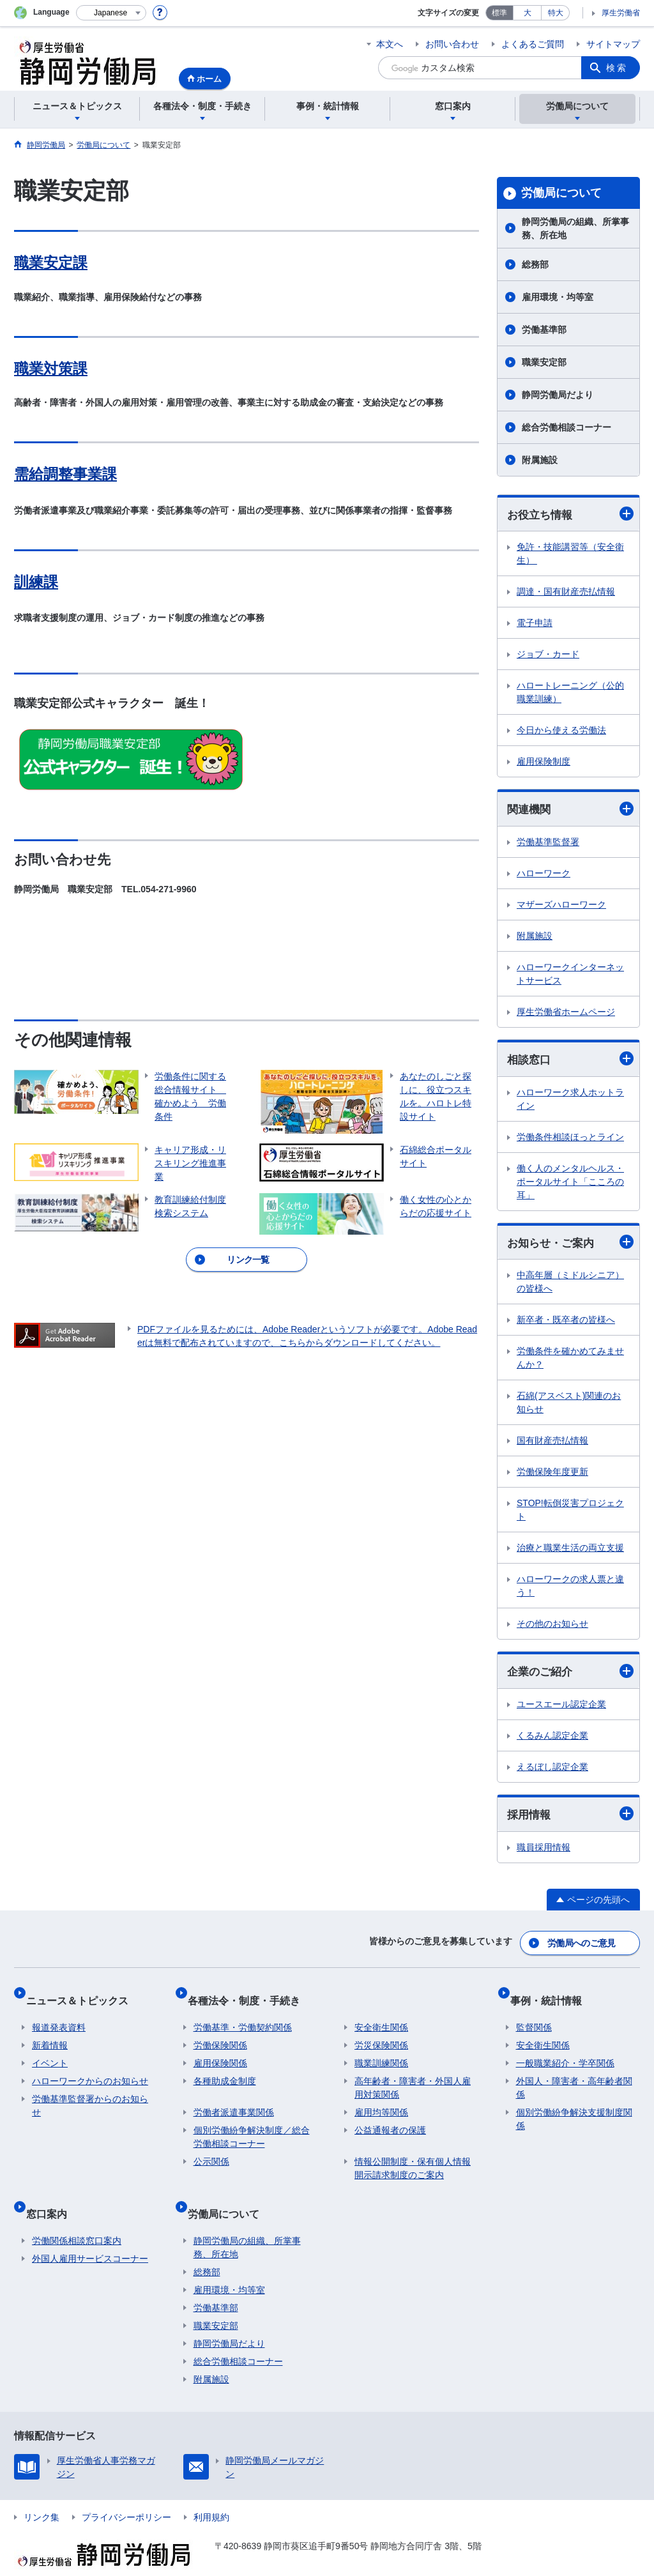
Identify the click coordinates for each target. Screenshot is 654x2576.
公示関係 (211, 2151)
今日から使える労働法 (561, 731)
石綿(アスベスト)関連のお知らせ (569, 1407)
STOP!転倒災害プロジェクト (570, 1514)
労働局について (561, 193)
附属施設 (540, 460)
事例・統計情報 (552, 1995)
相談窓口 (570, 1062)
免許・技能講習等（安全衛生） (570, 555)
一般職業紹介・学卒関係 (565, 2053)
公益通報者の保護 (390, 2120)
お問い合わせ (452, 44)
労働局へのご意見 (582, 1945)
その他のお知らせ (552, 1628)
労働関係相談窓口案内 (76, 2218)
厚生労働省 (621, 12)
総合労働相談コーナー (566, 427)
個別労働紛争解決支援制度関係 (574, 2109)
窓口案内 (52, 2196)
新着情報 (50, 2035)
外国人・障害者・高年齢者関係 (574, 2077)
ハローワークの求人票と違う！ (570, 1590)
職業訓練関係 (381, 2053)
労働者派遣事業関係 (234, 2102)
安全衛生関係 (381, 2017)
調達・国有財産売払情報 (566, 593)
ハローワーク (543, 876)
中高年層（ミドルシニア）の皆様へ (570, 1286)
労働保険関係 (220, 2035)
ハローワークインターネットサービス (570, 976)
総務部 (535, 264)
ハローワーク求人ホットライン (570, 1102)
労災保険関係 (381, 2035)
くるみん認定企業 (552, 1741)
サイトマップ (613, 44)
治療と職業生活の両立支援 (570, 1552)
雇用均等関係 (381, 2102)
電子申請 (534, 624)
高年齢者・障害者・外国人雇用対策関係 (412, 2077)
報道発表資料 (59, 2017)
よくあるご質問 (532, 44)
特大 (555, 12)
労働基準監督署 (548, 844)
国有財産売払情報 (552, 1445)
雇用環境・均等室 (557, 297)
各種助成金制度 (225, 2071)
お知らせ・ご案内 (570, 1245)
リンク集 (41, 2495)
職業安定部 (544, 362)
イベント (50, 2053)
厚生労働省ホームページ (566, 1014)
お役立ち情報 (570, 514)
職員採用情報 (543, 1853)
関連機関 (570, 810)
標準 (499, 12)
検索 (617, 68)
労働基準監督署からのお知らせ (90, 2095)
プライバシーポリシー (126, 2495)
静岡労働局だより (557, 395)
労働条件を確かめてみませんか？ (570, 1362)
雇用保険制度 (543, 763)
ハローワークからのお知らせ (90, 2071)
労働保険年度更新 (552, 1476)
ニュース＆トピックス (83, 1995)
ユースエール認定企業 (561, 1710)
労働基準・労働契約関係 (243, 2017)
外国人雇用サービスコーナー (90, 2236)
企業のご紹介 (570, 1676)
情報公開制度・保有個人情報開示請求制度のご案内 (412, 2158)
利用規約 (211, 2495)
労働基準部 (544, 329)
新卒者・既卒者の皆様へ (566, 1324)
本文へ (389, 44)
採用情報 (570, 1820)
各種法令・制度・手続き (250, 1995)
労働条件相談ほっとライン (570, 1140)
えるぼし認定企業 (552, 1772)
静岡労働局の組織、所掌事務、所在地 (575, 228)
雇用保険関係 (220, 2053)
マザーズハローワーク (561, 907)
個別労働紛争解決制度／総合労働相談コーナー (252, 2126)
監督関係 (534, 2017)
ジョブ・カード (548, 655)
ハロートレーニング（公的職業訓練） (570, 693)
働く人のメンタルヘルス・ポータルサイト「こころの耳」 (570, 1184)
